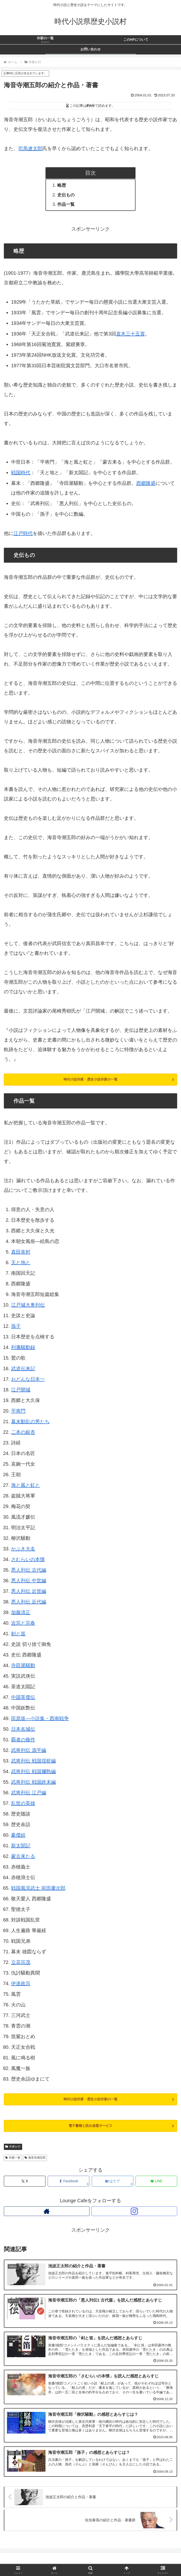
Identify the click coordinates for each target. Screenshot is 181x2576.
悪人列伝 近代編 (28, 1601)
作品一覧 (66, 204)
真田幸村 (20, 1252)
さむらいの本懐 (28, 1559)
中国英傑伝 (23, 1697)
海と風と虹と (25, 1485)
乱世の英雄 (23, 1803)
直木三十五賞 (130, 333)
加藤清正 (20, 1612)
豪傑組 (18, 1835)
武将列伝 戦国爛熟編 (33, 1771)
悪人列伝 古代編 (28, 1570)
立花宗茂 (20, 1962)
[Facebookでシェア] (68, 2181)
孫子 (16, 1326)
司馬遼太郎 (30, 148)
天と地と (20, 1262)
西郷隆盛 (145, 483)
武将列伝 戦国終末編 (33, 1782)
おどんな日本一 (28, 1379)
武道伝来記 (23, 1368)
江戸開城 (20, 1389)
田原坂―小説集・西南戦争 (40, 1718)
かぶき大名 (23, 1548)
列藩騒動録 (23, 1347)
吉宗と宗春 (23, 1623)
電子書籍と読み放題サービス (90, 2126)
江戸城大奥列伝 (28, 1305)
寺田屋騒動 (23, 1665)
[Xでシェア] (24, 2181)
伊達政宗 (20, 1983)
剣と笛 (18, 1633)
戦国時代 (20, 472)
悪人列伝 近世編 (28, 1591)
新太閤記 (20, 1845)
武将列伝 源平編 (28, 1750)
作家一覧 (12, 2157)
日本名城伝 (23, 1729)
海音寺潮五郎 (35, 2157)
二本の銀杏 (23, 1432)
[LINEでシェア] (156, 2181)
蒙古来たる (23, 1856)
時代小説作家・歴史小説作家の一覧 (90, 1079)
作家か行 (13, 2146)
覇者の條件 (23, 1739)
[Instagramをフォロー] (134, 2211)
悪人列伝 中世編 (28, 1580)
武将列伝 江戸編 (28, 1792)
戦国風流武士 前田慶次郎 (38, 1888)
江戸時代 (23, 533)
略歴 (61, 185)
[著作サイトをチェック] (47, 2211)
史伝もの (66, 195)
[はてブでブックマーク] (112, 2181)
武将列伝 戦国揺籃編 (33, 1760)
